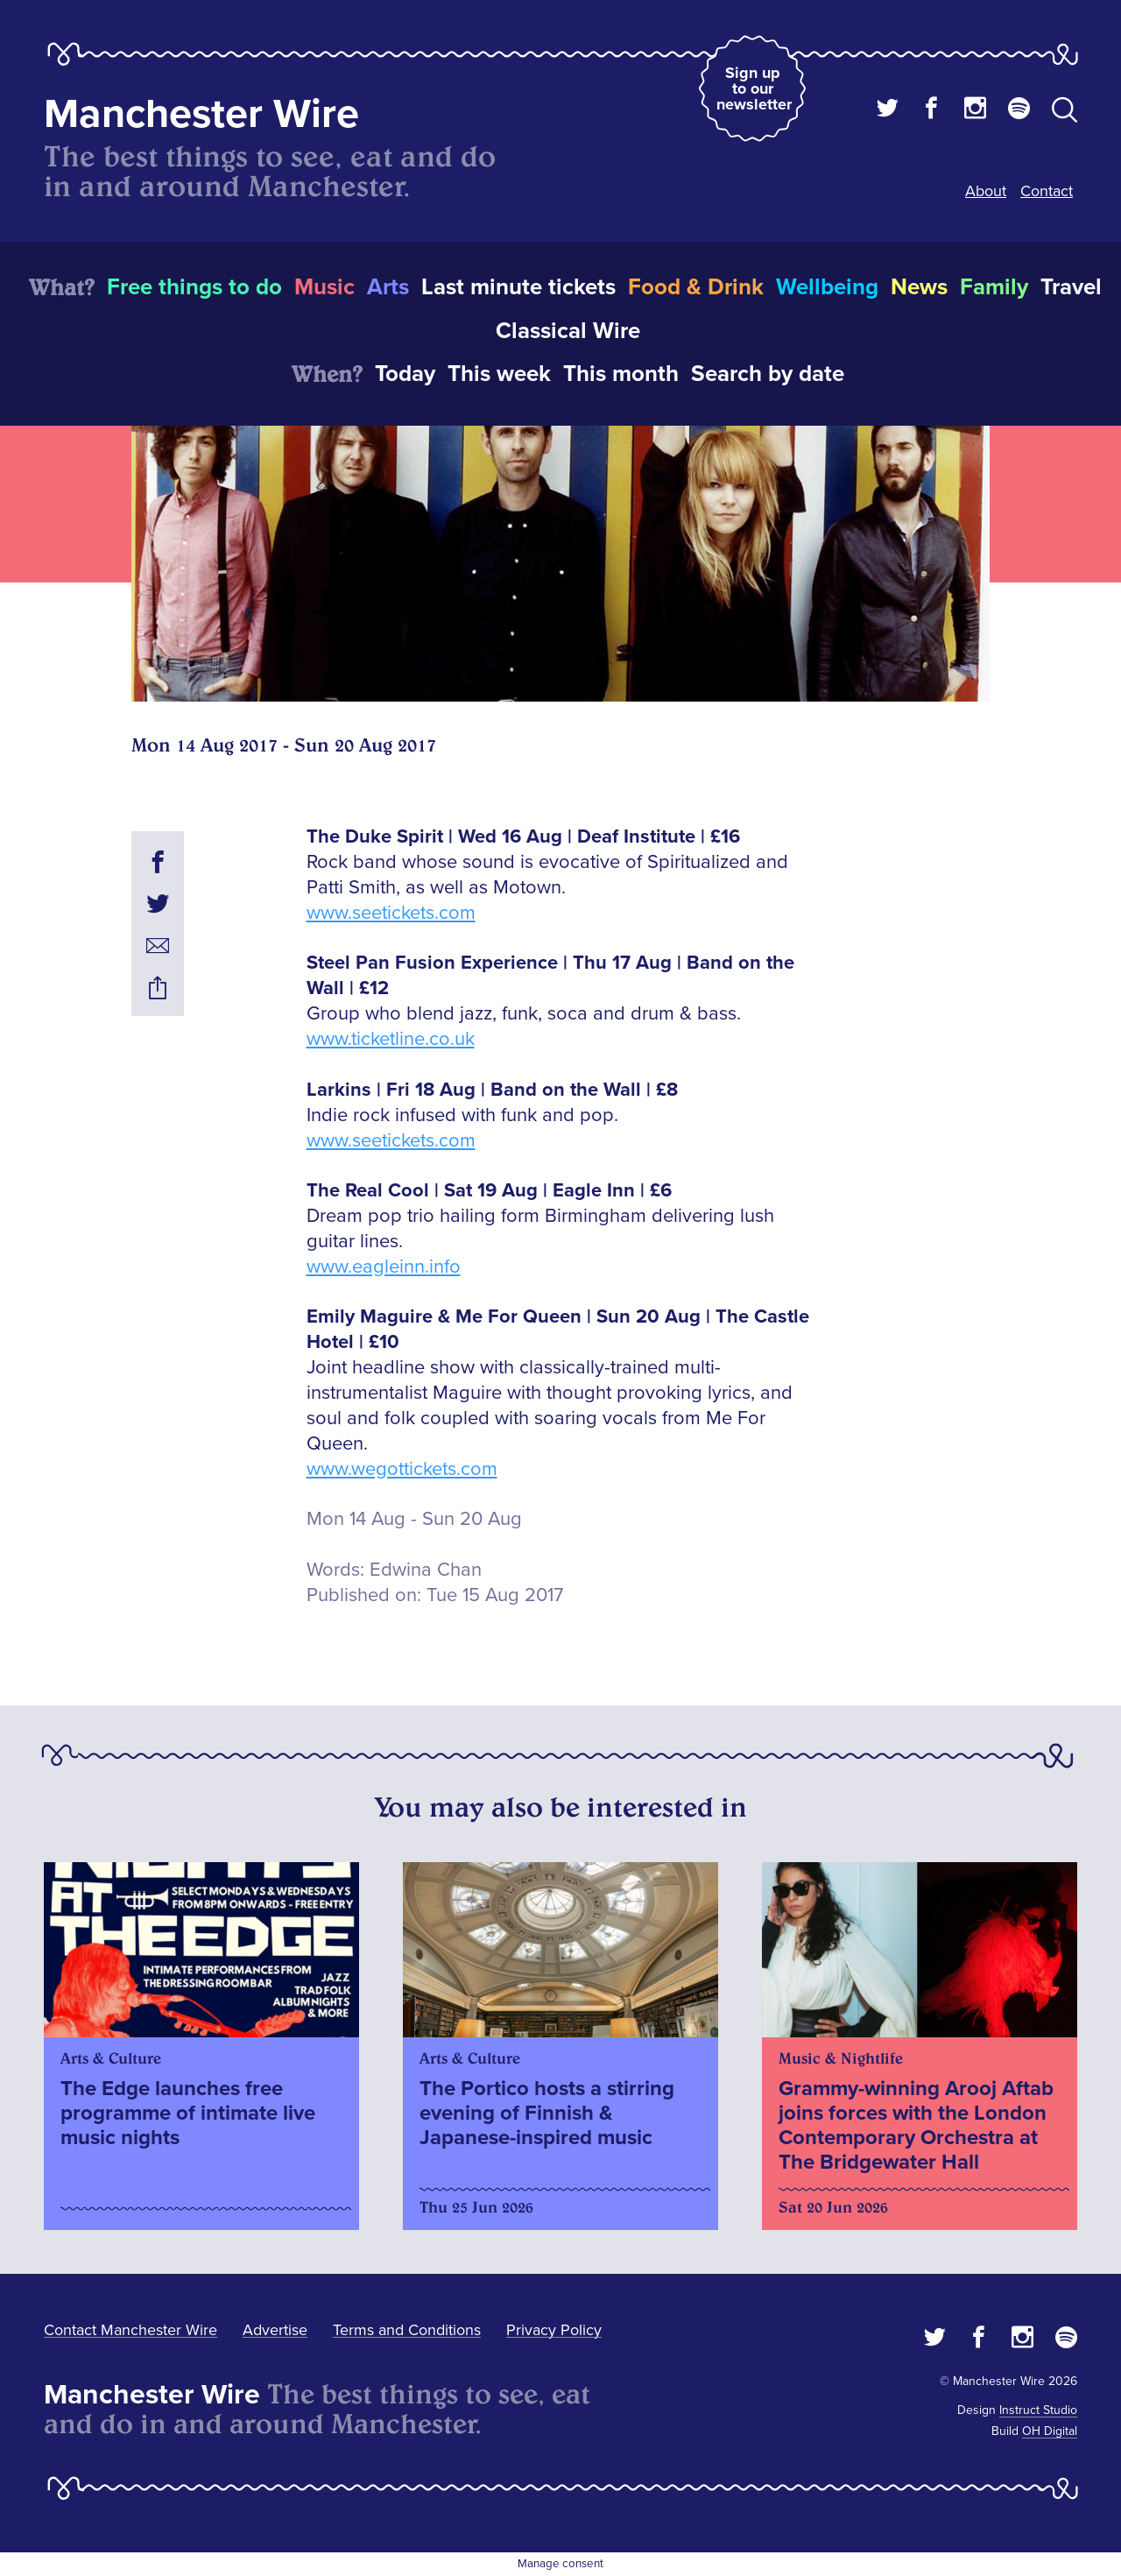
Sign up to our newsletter (754, 88)
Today (405, 374)
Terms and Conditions (407, 2330)
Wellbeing (827, 287)
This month (621, 374)
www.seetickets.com (391, 913)
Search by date (767, 374)
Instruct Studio (1038, 2410)
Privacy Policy (554, 2330)
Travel (1071, 287)
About (985, 191)
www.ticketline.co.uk (391, 1039)
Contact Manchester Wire (130, 2330)
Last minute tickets (518, 287)
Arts (388, 287)
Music (324, 287)
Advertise (275, 2330)
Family (994, 287)
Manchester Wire (201, 114)
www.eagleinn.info (384, 1267)
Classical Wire (568, 331)
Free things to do (194, 287)
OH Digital (1049, 2431)
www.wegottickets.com (402, 1469)
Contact (1046, 191)
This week (499, 374)
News (919, 287)
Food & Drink (696, 287)
